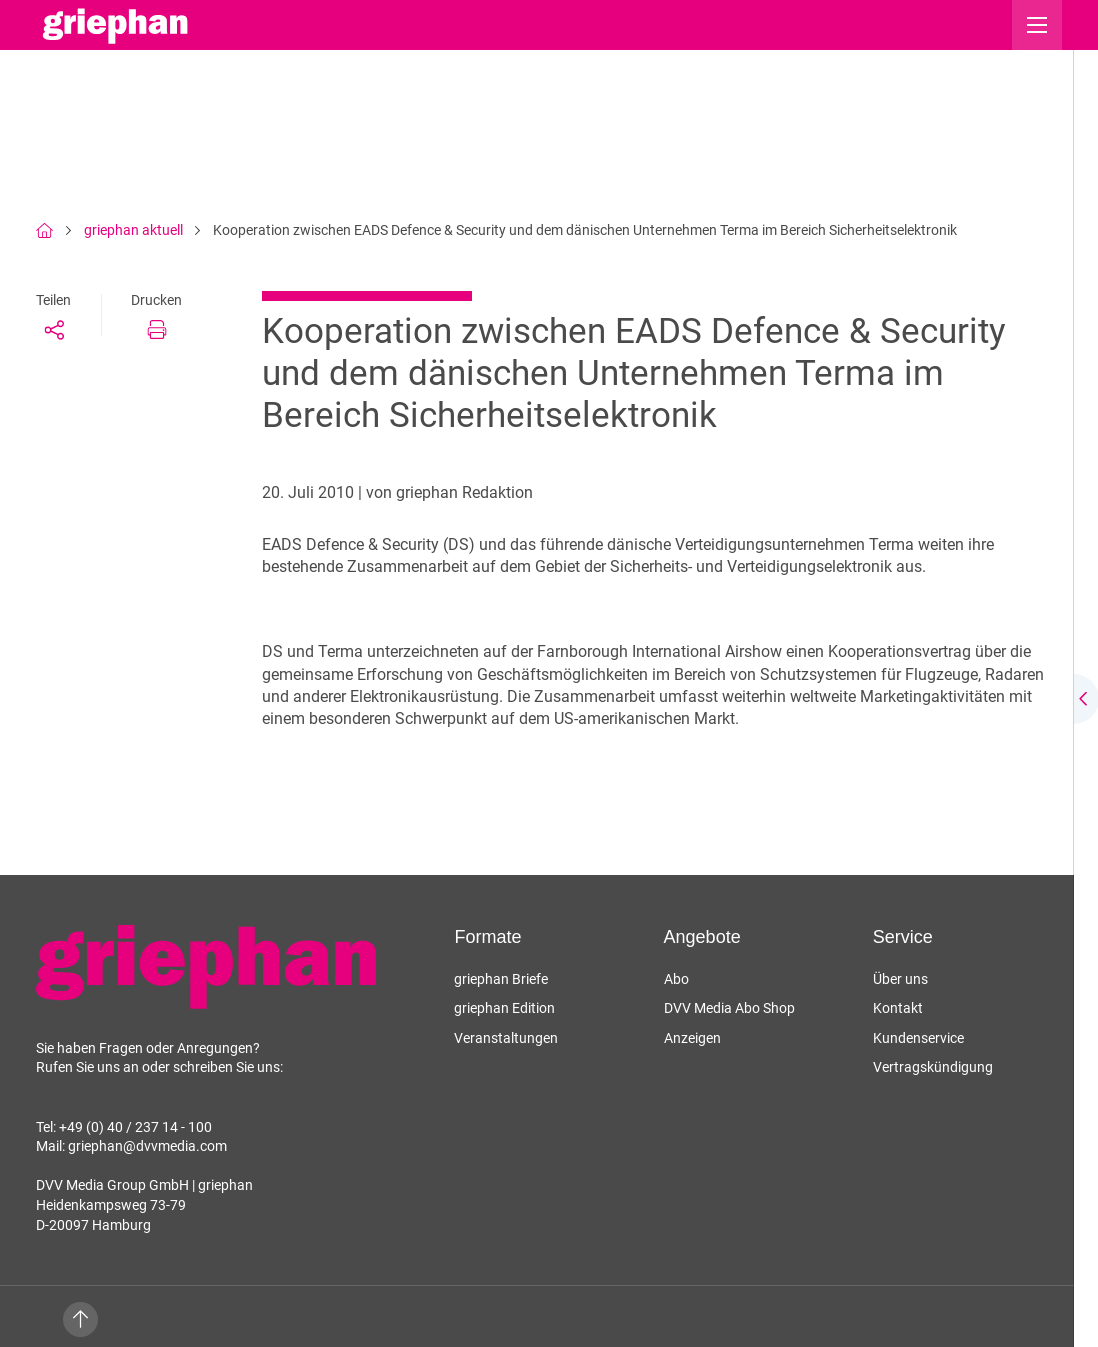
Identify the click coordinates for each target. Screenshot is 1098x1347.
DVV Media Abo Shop (729, 1008)
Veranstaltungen (506, 1038)
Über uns (900, 979)
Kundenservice (918, 1038)
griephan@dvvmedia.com (147, 1146)
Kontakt (898, 1008)
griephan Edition (504, 1008)
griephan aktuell (133, 230)
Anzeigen (692, 1038)
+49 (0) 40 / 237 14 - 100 (135, 1127)
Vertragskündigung (933, 1067)
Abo (676, 979)
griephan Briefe (501, 979)
